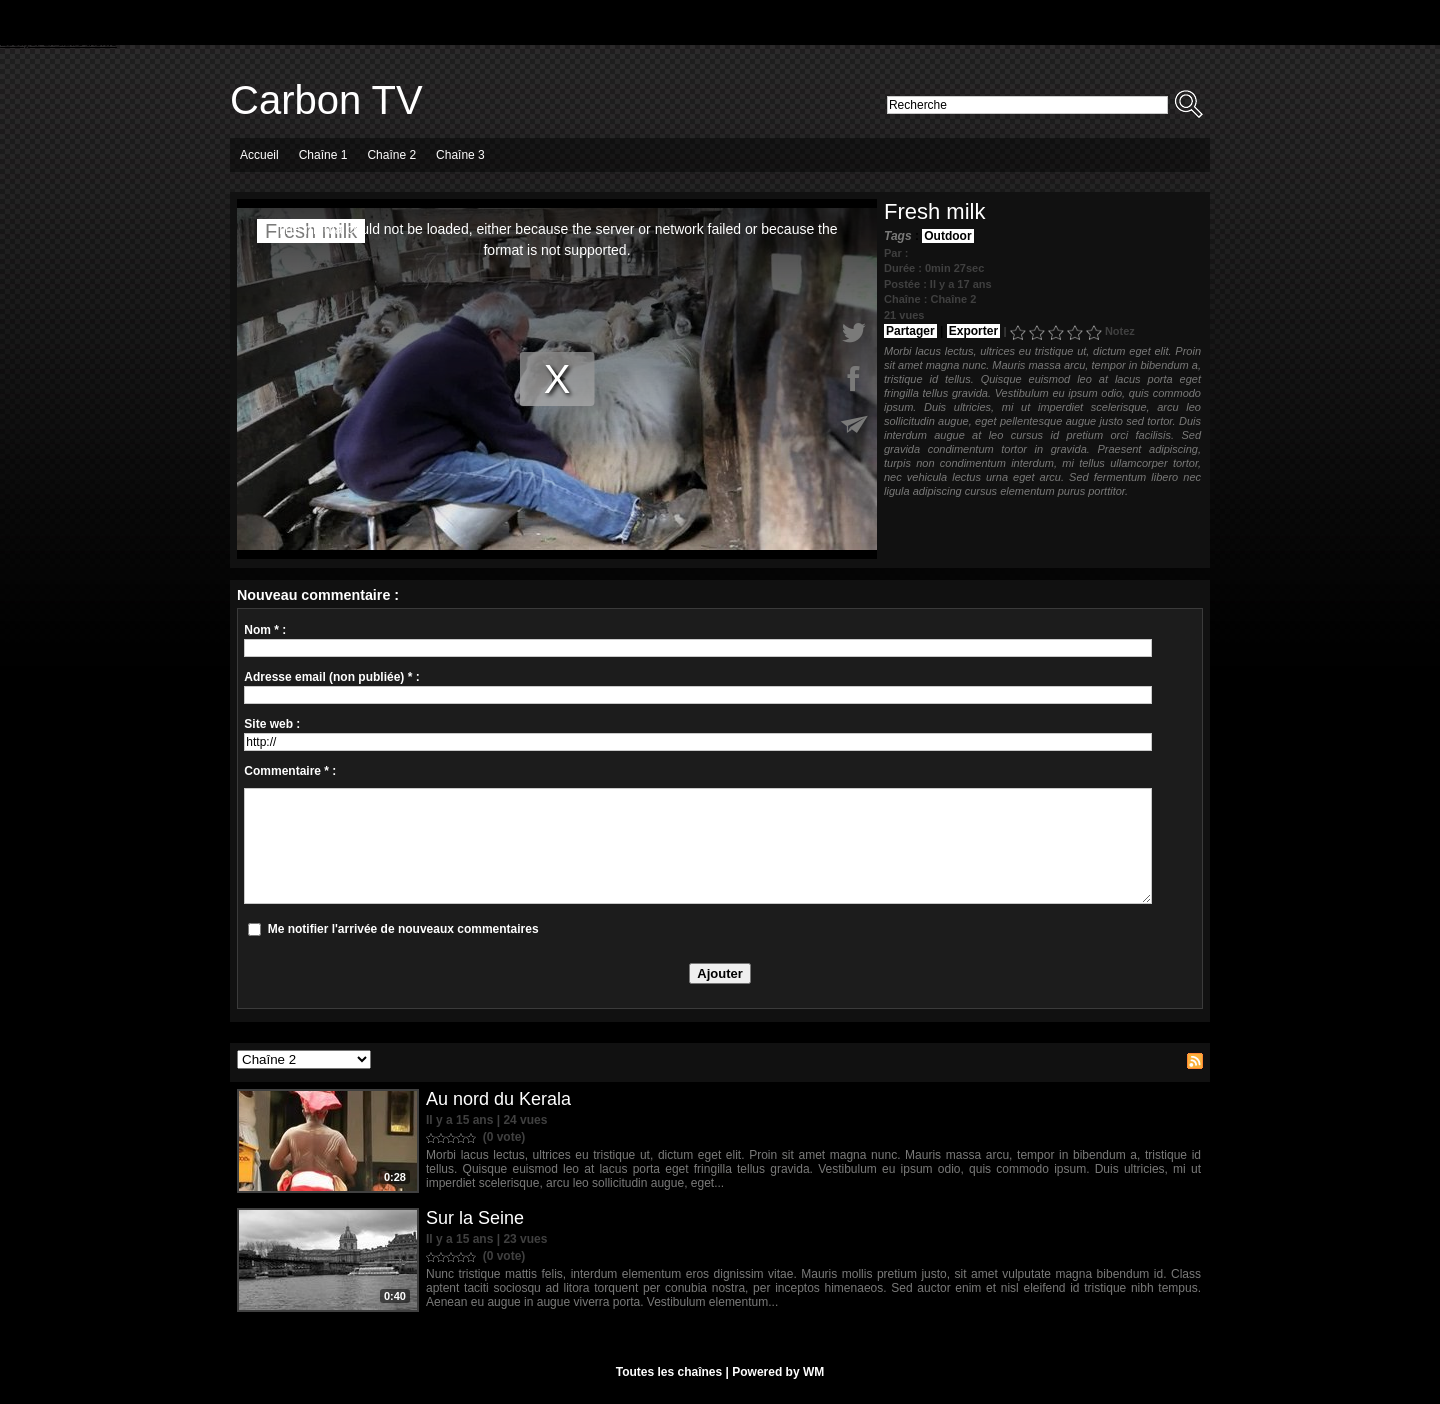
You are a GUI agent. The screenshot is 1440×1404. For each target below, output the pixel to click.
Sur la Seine (475, 1218)
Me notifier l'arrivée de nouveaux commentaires (403, 929)
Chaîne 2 (391, 155)
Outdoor (947, 236)
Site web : (272, 724)
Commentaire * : (290, 771)
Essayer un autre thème (58, 42)
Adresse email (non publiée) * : (331, 677)
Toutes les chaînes (669, 1372)
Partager (910, 331)
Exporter (973, 331)
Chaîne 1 (323, 155)
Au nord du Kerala (498, 1099)
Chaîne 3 (460, 155)
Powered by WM (778, 1372)
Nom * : (265, 630)
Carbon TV (326, 100)
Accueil (259, 155)
